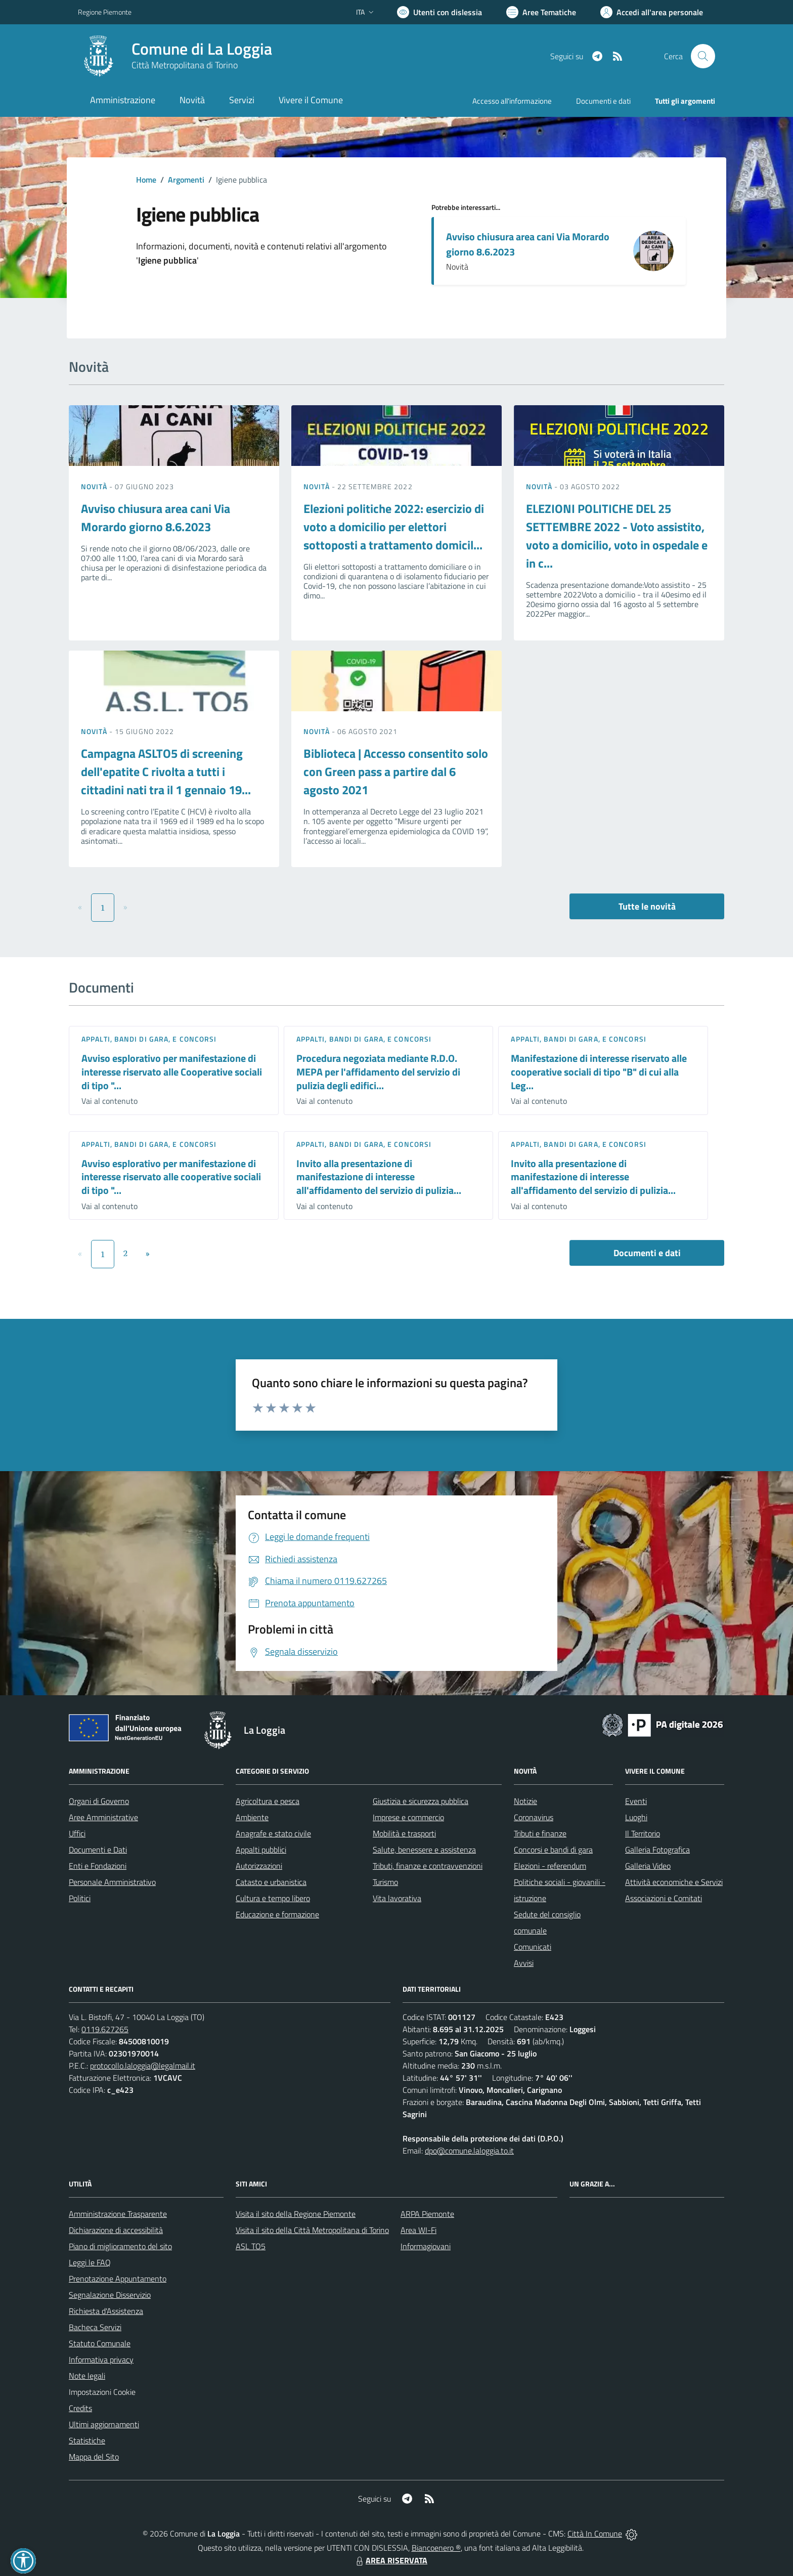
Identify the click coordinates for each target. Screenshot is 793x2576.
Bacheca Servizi (95, 2327)
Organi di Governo (99, 1801)
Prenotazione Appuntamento (117, 2278)
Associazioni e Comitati (663, 1898)
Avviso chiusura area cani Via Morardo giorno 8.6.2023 (527, 244)
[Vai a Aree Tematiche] (541, 12)
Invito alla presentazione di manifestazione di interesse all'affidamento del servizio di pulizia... (378, 1176)
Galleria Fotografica (657, 1849)
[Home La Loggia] (175, 56)
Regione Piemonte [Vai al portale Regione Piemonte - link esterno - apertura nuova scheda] (104, 12)
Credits (80, 2408)
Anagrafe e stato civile (273, 1833)
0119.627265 (104, 2029)
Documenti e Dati (98, 1849)
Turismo (385, 1882)
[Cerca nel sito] (703, 56)
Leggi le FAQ (90, 2262)
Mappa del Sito (94, 2457)
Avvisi (524, 1963)
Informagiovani (426, 2246)
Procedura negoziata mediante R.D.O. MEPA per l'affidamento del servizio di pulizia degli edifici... (378, 1071)
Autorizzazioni (259, 1866)
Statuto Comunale (99, 2343)
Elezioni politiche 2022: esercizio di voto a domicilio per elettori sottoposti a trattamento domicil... (393, 526)
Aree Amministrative (103, 1817)
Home (146, 180)
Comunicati (532, 1947)
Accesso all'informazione (512, 101)
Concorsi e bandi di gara (553, 1849)
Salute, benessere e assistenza (424, 1849)
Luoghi (636, 1817)
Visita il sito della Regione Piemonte (296, 2214)
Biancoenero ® (436, 2548)
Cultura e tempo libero (273, 1898)
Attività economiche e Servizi (674, 1882)
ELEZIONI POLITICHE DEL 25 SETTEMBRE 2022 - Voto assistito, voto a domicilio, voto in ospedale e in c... (617, 535)
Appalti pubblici (261, 1849)
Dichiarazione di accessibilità (116, 2230)
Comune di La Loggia (201, 49)
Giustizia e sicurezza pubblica (420, 1801)
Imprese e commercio (408, 1817)
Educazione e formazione (277, 1914)
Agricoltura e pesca (267, 1801)
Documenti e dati (647, 1253)
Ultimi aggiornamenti (104, 2424)
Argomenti (186, 180)
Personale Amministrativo (112, 1882)
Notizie (525, 1801)
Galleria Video (648, 1866)
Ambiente (252, 1817)
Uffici (77, 1833)
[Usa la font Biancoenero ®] (439, 12)
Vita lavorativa (397, 1898)
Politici (80, 1898)
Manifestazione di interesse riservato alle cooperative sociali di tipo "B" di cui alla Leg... (599, 1071)
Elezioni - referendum (550, 1866)
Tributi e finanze (540, 1833)
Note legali (87, 2376)
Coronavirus (533, 1817)
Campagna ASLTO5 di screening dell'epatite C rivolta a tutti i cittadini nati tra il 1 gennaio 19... (166, 771)
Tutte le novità (647, 906)
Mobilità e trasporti (404, 1833)
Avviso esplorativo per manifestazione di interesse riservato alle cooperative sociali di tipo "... (171, 1176)
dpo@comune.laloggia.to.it (469, 2150)
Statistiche (87, 2440)
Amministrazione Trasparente (118, 2214)
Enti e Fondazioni (97, 1866)
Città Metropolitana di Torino (184, 65)
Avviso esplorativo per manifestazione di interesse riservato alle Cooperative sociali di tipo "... (171, 1071)
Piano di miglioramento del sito (120, 2246)
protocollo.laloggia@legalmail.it (142, 2065)
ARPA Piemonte (427, 2214)
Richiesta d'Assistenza (106, 2311)
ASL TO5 (251, 2246)
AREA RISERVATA (390, 2560)
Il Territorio (642, 1833)
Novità (95, 486)
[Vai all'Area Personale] (651, 12)
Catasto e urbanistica (271, 1882)
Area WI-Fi (418, 2230)
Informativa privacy (101, 2359)
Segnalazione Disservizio (110, 2295)
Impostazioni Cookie (102, 2392)
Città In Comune (594, 2533)
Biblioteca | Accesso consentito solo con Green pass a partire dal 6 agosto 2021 (395, 771)
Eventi (636, 1801)
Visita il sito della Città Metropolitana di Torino (312, 2230)
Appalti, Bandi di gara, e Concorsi (148, 1039)
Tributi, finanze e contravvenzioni (427, 1866)
